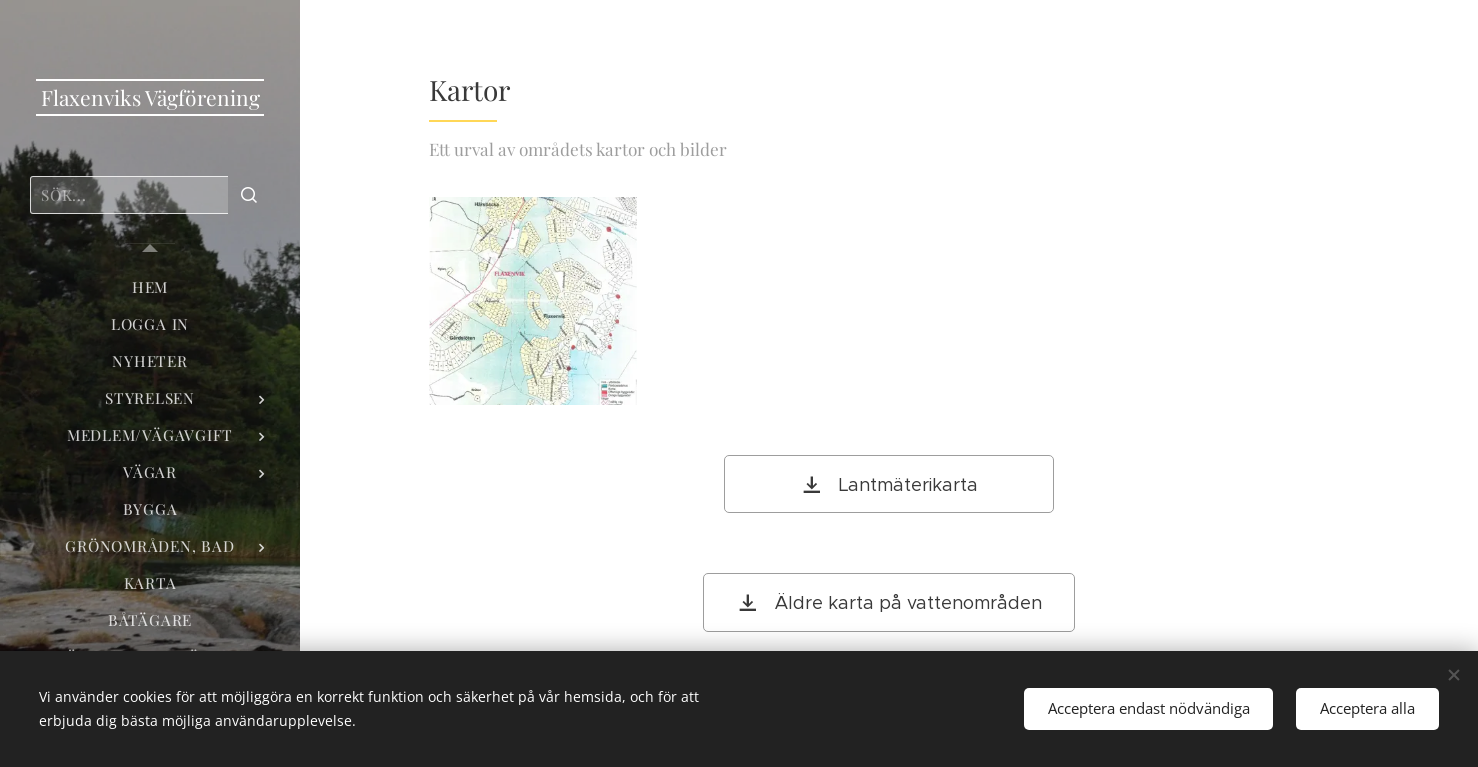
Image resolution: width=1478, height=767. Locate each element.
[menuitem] (150, 287)
